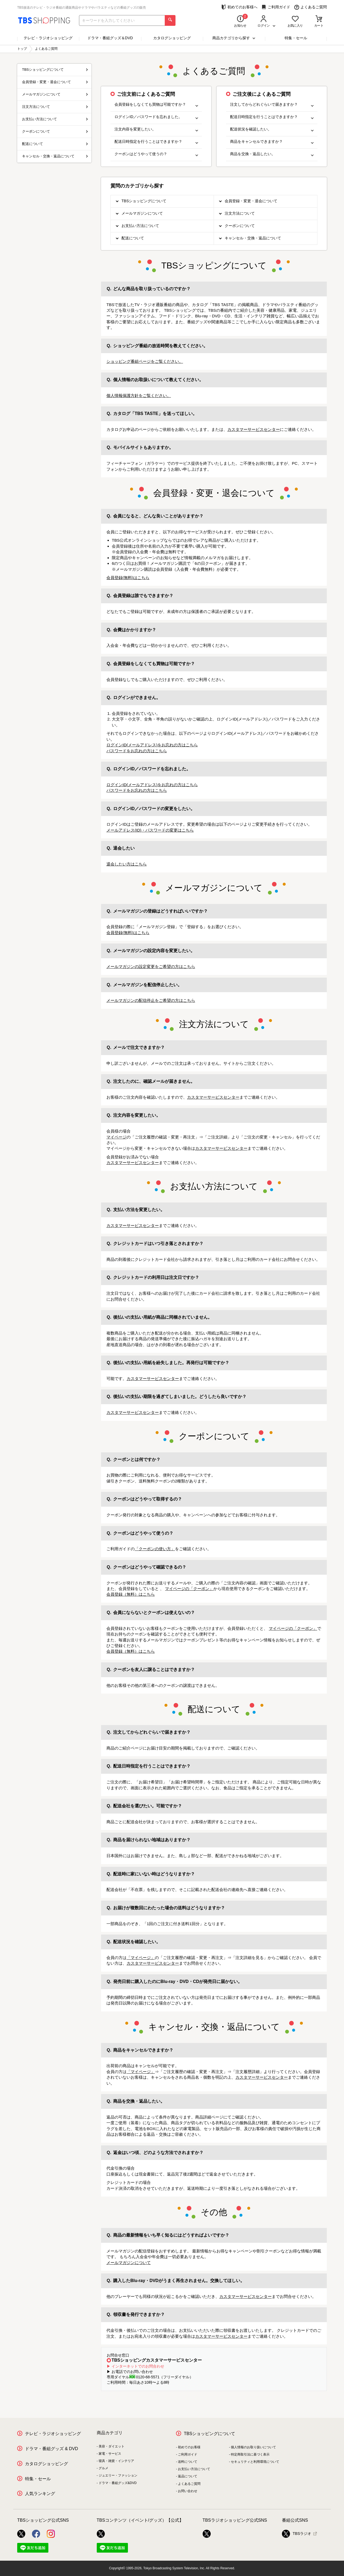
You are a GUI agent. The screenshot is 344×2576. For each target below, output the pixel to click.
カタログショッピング (172, 38)
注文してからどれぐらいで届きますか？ (272, 104)
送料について (187, 2462)
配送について (132, 238)
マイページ (116, 1137)
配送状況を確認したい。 (272, 129)
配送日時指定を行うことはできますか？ (156, 141)
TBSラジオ (296, 2534)
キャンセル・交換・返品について (253, 238)
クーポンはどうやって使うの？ (156, 154)
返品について (187, 2476)
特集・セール (296, 38)
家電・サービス (110, 2454)
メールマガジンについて (142, 213)
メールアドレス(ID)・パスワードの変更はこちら (150, 830)
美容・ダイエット (111, 2446)
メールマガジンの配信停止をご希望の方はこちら (150, 1000)
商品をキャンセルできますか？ (272, 141)
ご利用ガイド (275, 7)
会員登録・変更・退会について (251, 201)
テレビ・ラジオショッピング (48, 38)
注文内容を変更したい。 (156, 129)
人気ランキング (40, 2493)
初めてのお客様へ (239, 7)
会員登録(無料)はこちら (127, 577)
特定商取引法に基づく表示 (250, 2454)
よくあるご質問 (310, 7)
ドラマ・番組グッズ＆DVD (110, 38)
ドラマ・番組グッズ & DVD (51, 2448)
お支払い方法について (140, 225)
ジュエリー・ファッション (118, 2475)
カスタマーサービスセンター (253, 429)
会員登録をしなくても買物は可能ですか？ (156, 104)
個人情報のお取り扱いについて (253, 2447)
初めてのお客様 (189, 2447)
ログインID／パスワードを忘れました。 (156, 117)
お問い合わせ (187, 2491)
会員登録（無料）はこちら (130, 1594)
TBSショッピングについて (143, 201)
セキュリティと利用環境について (255, 2462)
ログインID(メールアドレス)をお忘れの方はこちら (152, 745)
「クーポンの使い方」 (155, 1548)
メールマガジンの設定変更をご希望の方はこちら (150, 966)
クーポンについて (240, 225)
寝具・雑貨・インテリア (116, 2461)
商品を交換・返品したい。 (272, 154)
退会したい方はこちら (126, 864)
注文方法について (240, 213)
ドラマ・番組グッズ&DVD (118, 2483)
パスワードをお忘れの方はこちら (136, 750)
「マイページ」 (141, 1957)
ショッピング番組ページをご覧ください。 (144, 361)
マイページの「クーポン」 (189, 1588)
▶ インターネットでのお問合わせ (135, 2366)
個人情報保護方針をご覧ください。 (138, 395)
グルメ (103, 2468)
